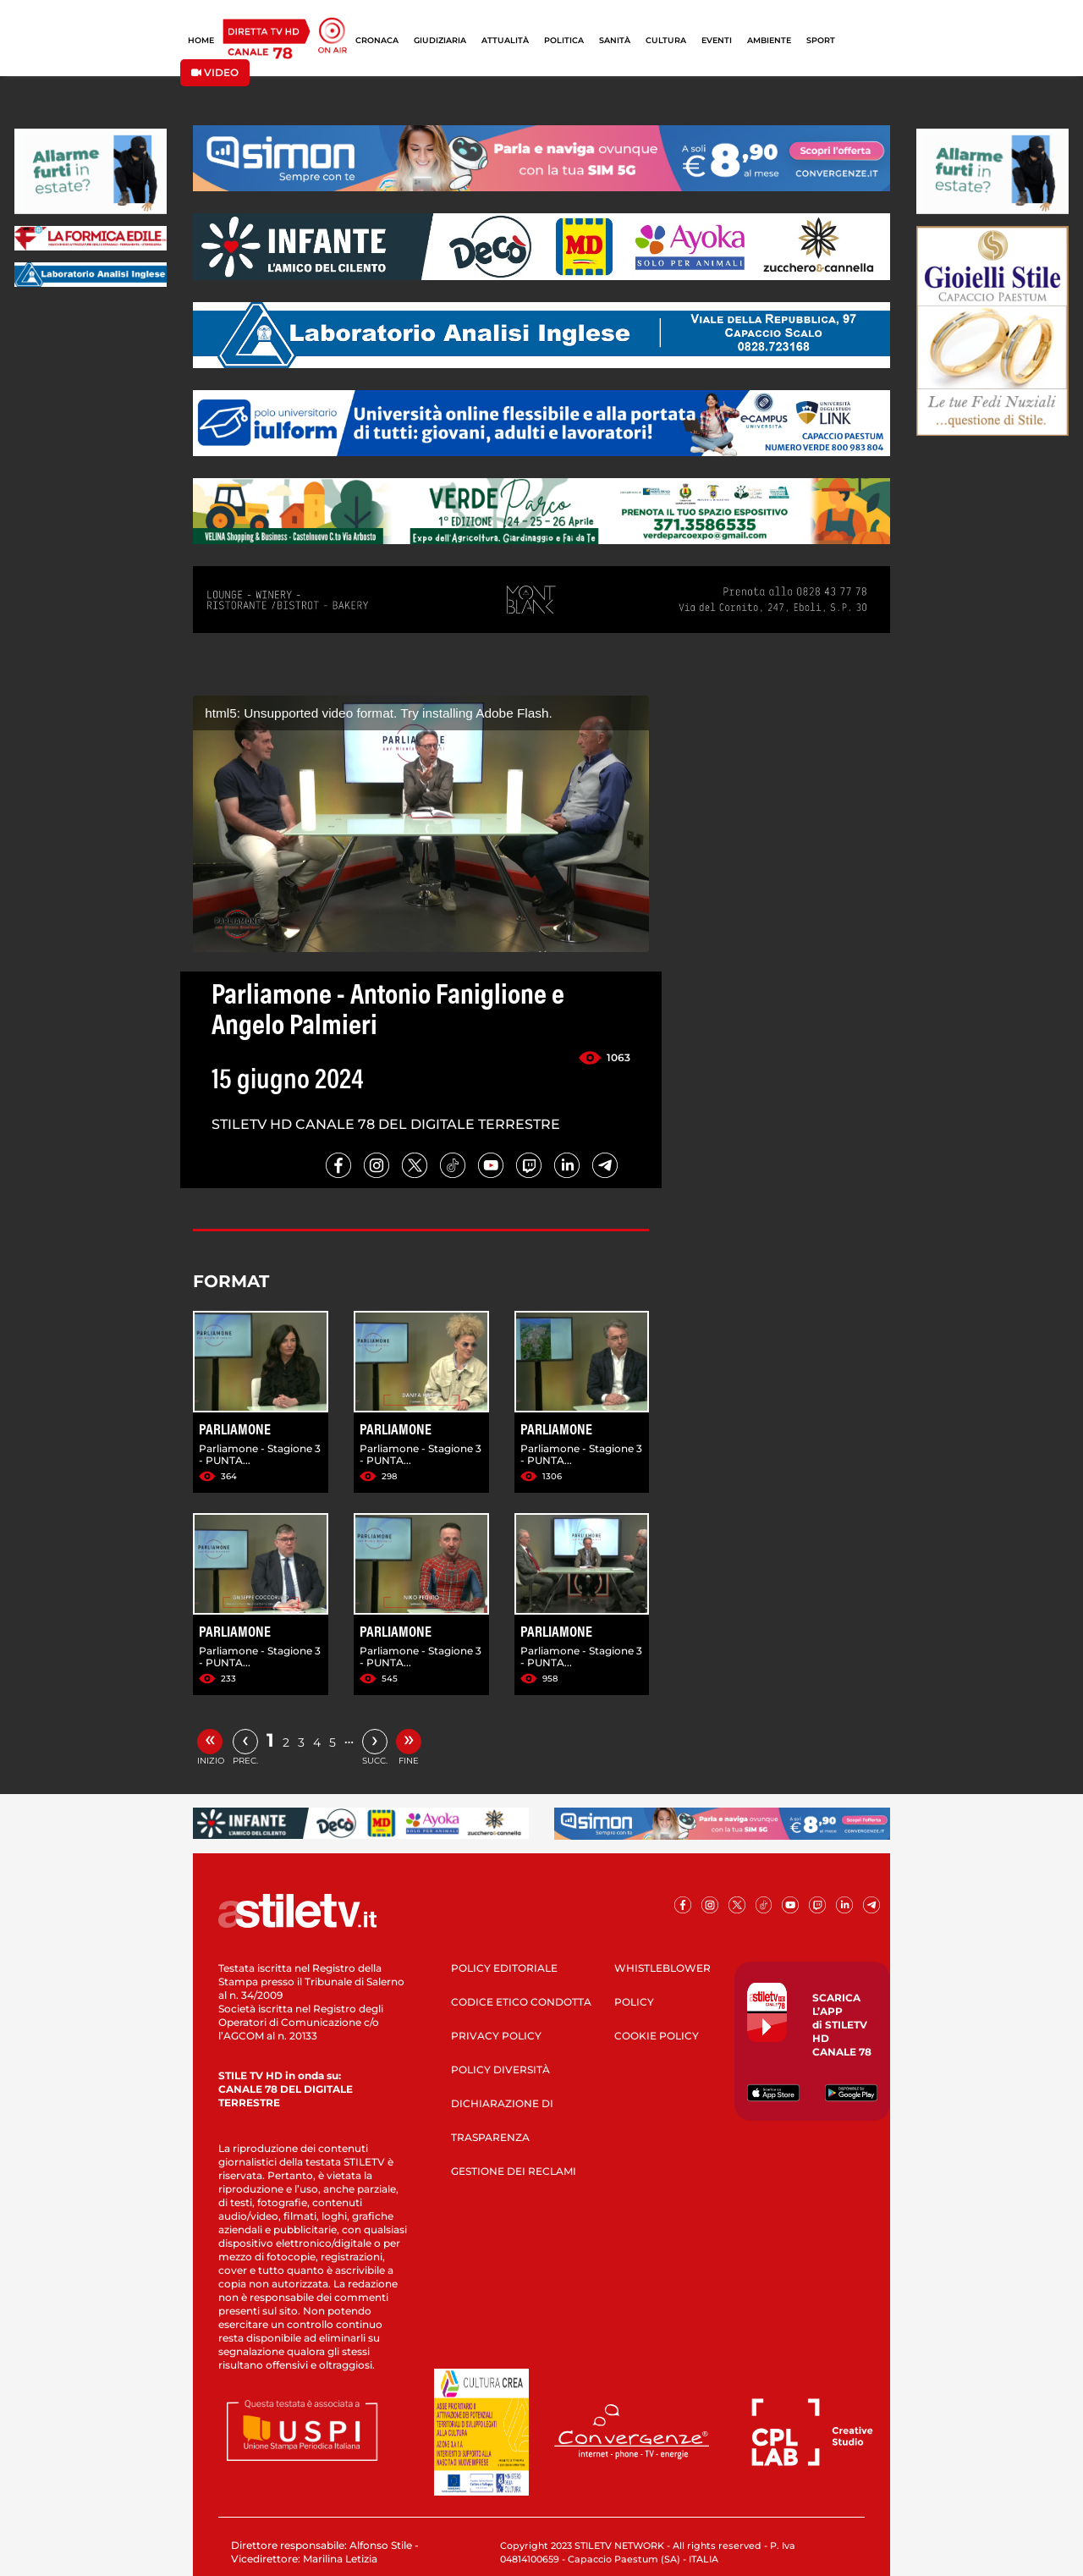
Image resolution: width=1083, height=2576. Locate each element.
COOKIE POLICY (656, 2035)
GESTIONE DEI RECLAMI (513, 2171)
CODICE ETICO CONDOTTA (521, 2001)
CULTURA (666, 40)
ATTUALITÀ (505, 40)
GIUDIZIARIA (440, 40)
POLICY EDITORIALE (504, 1968)
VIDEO (215, 72)
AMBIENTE (769, 40)
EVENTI (716, 40)
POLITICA (564, 40)
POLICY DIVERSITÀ (500, 2069)
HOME (201, 40)
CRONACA (377, 40)
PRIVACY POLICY (496, 2035)
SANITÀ (614, 40)
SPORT (820, 40)
